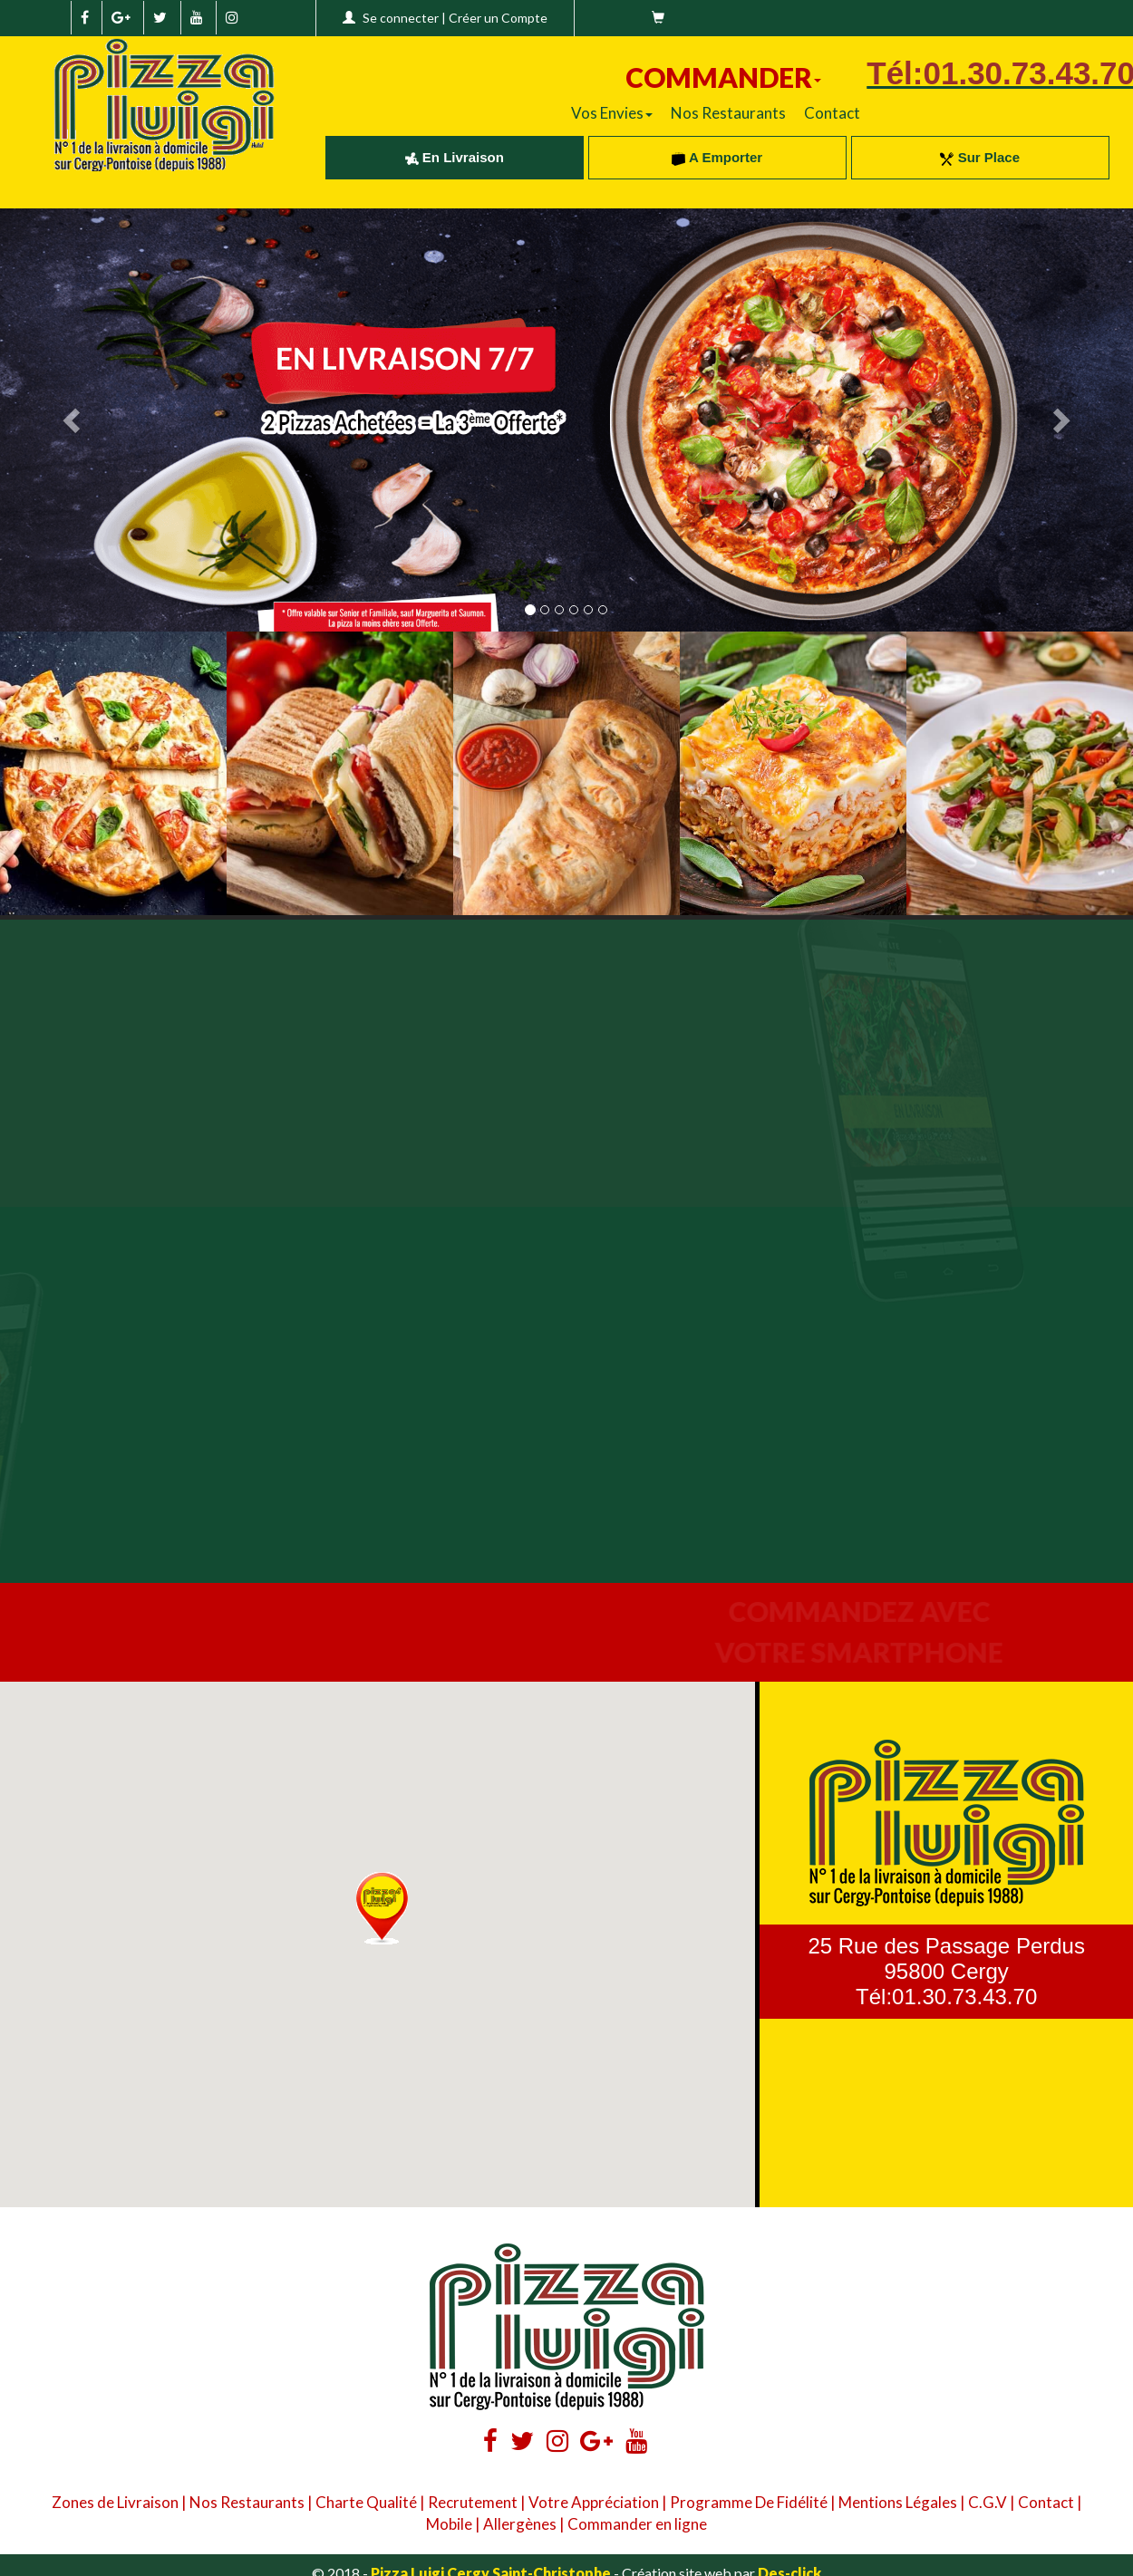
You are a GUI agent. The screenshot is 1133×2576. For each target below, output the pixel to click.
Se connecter (401, 17)
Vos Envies (612, 112)
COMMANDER (723, 77)
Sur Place (980, 157)
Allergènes (520, 2523)
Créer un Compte (498, 17)
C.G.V (987, 2502)
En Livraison (454, 157)
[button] (382, 1908)
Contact (832, 112)
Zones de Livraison (115, 2502)
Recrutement (473, 2502)
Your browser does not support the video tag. (283, 1061)
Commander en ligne (637, 2523)
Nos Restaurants (728, 112)
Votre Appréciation (593, 2502)
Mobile (449, 2523)
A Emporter (717, 157)
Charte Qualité (366, 2502)
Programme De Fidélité (749, 2502)
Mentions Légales (897, 2502)
